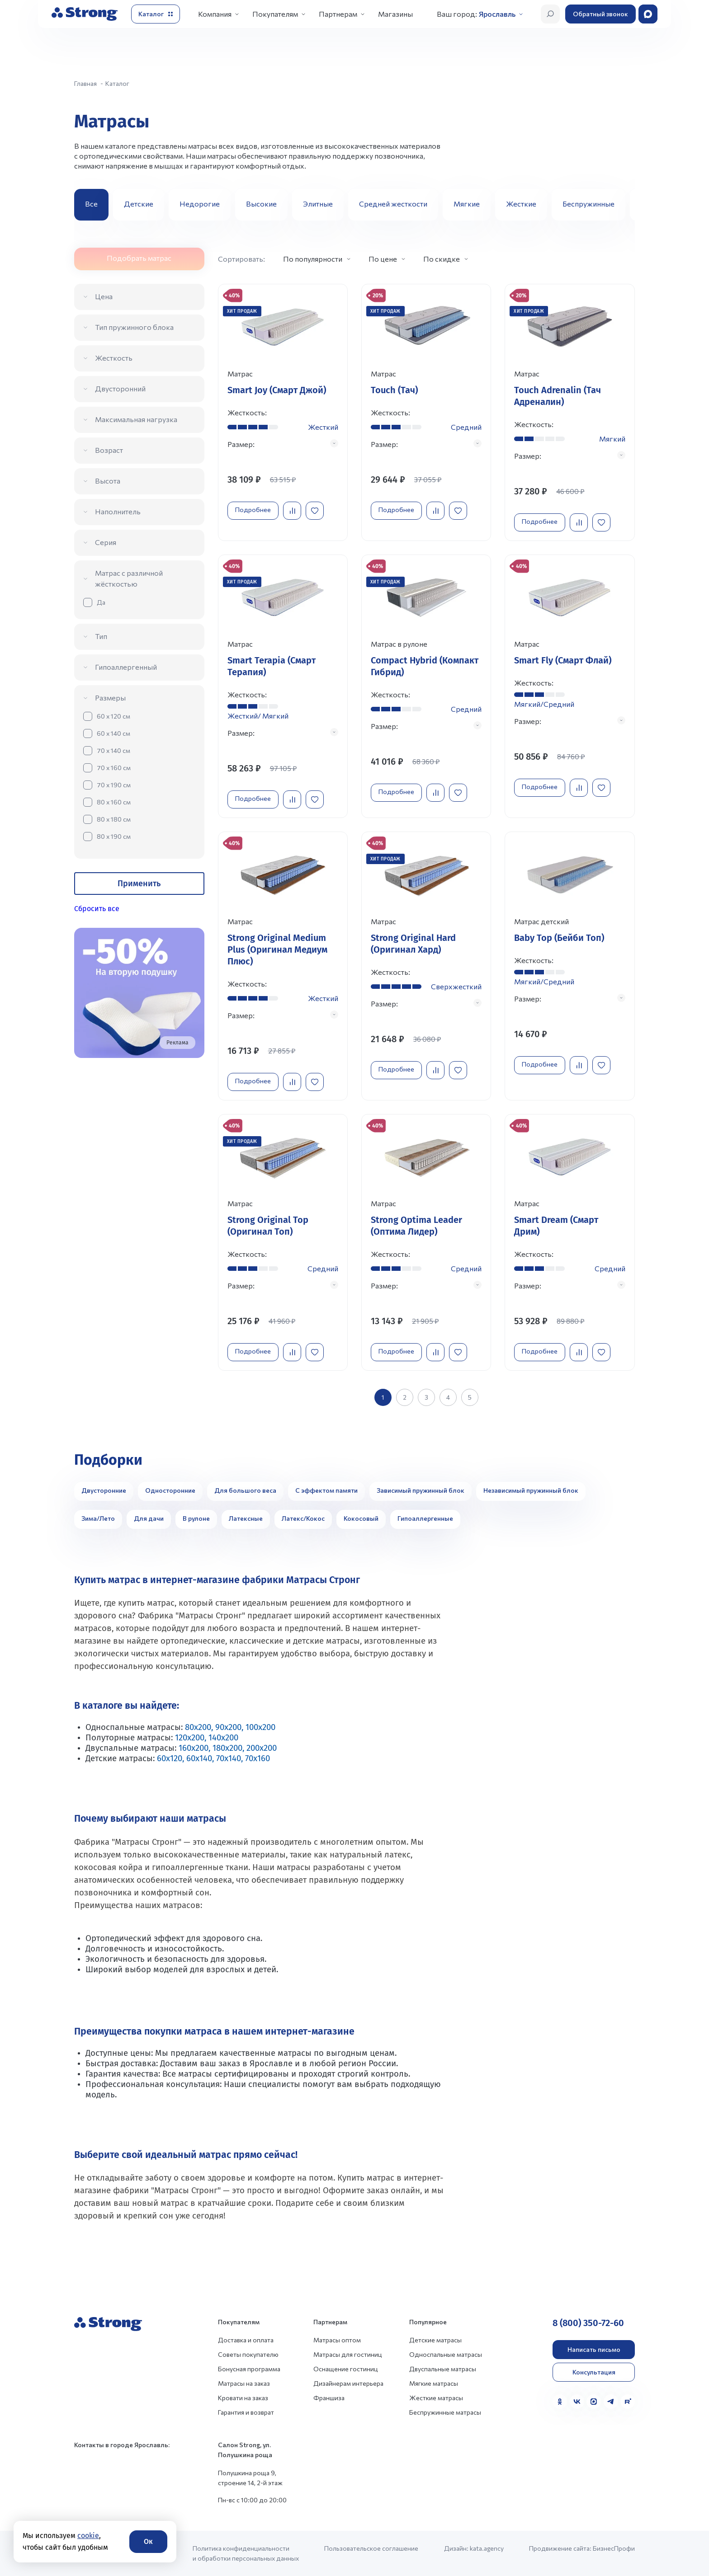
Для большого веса (245, 1490)
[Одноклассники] (560, 2401)
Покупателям (275, 13)
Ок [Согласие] (148, 2541)
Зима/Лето (98, 1518)
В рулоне (196, 1518)
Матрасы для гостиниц (347, 2354)
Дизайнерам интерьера (348, 2383)
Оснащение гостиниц (345, 2369)
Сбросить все (96, 908)
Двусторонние (103, 1490)
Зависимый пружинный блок (420, 1490)
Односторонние (170, 1490)
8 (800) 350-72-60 (588, 2322)
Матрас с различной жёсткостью (129, 578)
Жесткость (113, 357)
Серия (105, 542)
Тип (101, 636)
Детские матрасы (435, 2340)
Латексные (246, 1518)
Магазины (395, 13)
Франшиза (329, 2398)
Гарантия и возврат (246, 2412)
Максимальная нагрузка (136, 419)
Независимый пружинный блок (530, 1490)
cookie (88, 2535)
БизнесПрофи (614, 2548)
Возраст (109, 450)
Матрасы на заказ (244, 2383)
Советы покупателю (248, 2354)
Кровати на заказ (243, 2398)
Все (91, 203)
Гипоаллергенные (425, 1518)
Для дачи (149, 1518)
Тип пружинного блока (134, 327)
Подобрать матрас (139, 258)
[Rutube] (627, 2401)
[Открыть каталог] (155, 14)
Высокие (261, 203)
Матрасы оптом (337, 2340)
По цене (383, 258)
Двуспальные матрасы (442, 2369)
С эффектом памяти (326, 1490)
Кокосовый (361, 1518)
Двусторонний (120, 388)
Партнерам (338, 13)
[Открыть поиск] (550, 14)
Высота (107, 480)
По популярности (312, 258)
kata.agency (487, 2548)
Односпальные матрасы (445, 2354)
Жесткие (521, 203)
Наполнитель (118, 511)
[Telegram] (611, 2401)
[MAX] (593, 2401)
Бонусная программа (249, 2369)
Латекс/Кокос (303, 1518)
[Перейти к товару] (282, 412)
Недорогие (200, 203)
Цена (104, 296)
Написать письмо (593, 2349)
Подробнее (253, 509)
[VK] (577, 2401)
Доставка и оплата (246, 2340)
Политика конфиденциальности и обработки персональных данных (246, 2553)
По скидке (441, 258)
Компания (215, 13)
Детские (138, 203)
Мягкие (467, 203)
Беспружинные (588, 203)
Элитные (318, 203)
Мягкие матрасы (433, 2383)
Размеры (110, 697)
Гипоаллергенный (126, 667)
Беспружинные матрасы (445, 2412)
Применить (139, 883)
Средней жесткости (393, 203)
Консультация (593, 2372)
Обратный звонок (600, 14)
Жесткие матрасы (436, 2398)
